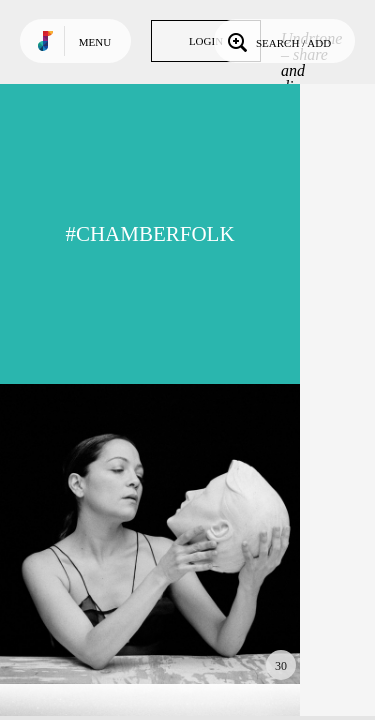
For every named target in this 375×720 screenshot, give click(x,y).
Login (206, 41)
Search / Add (277, 41)
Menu (95, 42)
